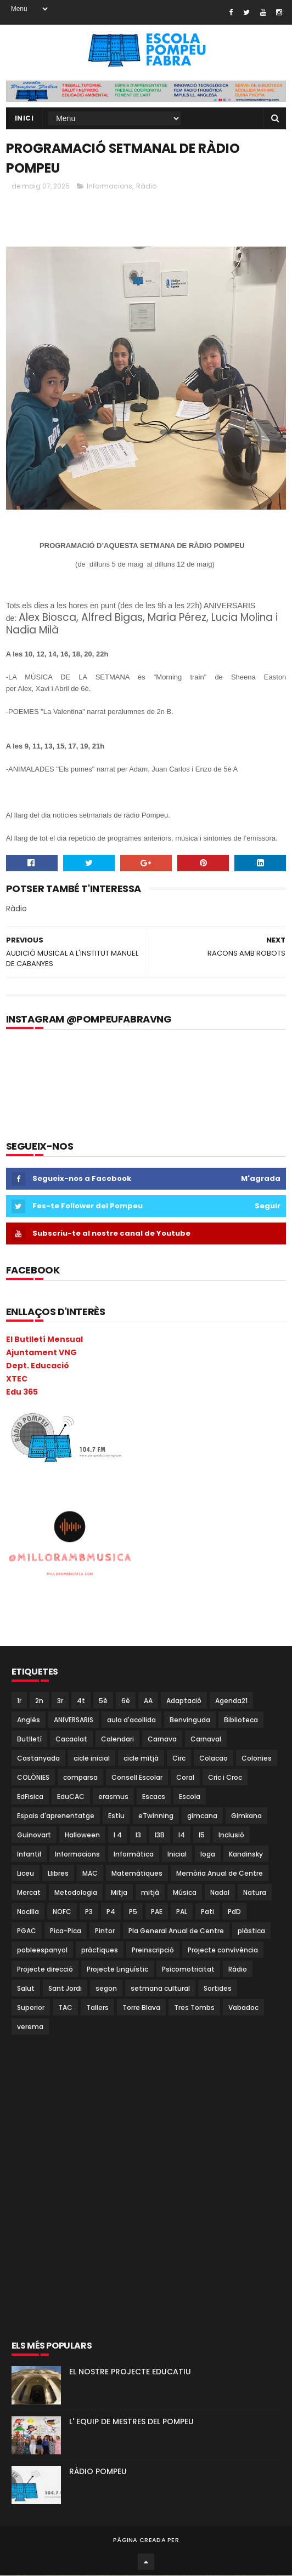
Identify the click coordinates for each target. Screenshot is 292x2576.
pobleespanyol (42, 1950)
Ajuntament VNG (41, 1353)
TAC (65, 2008)
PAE (156, 1912)
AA (148, 1701)
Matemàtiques (136, 1873)
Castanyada (38, 1758)
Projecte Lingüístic (117, 1969)
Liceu (25, 1873)
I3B (160, 1835)
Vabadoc (243, 2008)
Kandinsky (246, 1854)
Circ (179, 1758)
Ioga (207, 1854)
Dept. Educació (37, 1366)
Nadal (219, 1893)
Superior (30, 2008)
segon (106, 1989)
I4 (181, 1835)
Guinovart (34, 1835)
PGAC (26, 1931)
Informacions (109, 187)
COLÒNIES (33, 1778)
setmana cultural (160, 1989)
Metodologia (75, 1893)
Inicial (177, 1854)
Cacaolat (71, 1739)
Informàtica (134, 1854)
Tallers (97, 2008)
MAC (90, 1873)
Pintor (105, 1931)
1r (19, 1701)
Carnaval (205, 1739)
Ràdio (146, 187)
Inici (24, 118)
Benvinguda (190, 1720)
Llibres (58, 1873)
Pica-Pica (65, 1931)
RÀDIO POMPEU (98, 2471)
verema (30, 2027)
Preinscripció (153, 1950)
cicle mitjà (141, 1758)
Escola (189, 1797)
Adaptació (183, 1701)
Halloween (82, 1835)
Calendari (117, 1739)
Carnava (162, 1739)
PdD (234, 1912)
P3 (89, 1912)
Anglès (28, 1720)
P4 (110, 1912)
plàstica (251, 1931)
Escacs (153, 1797)
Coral (185, 1778)
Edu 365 (22, 1392)
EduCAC (71, 1797)
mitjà (150, 1893)
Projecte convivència (223, 1950)
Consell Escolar (136, 1778)
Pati (207, 1912)
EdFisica (30, 1797)
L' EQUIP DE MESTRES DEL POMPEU (131, 2422)
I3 (138, 1835)
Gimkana (246, 1816)
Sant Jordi (65, 1989)
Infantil (29, 1854)
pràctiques (99, 1950)
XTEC (16, 1379)
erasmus (113, 1797)
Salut (26, 1989)
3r (60, 1701)
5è (103, 1701)
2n (39, 1701)
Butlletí (29, 1739)
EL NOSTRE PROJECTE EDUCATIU (130, 2372)
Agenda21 (231, 1701)
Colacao (213, 1758)
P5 (133, 1912)
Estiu (116, 1816)
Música (184, 1893)
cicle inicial (92, 1758)
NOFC (62, 1912)
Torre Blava (141, 2008)
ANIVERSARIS (73, 1720)
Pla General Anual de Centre (176, 1931)
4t (81, 1701)
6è (125, 1701)
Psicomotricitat (188, 1969)
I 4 (118, 1835)
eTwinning (155, 1816)
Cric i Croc (225, 1778)
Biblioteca (241, 1720)
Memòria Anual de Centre (219, 1873)
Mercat (29, 1893)
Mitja (119, 1893)
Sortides (218, 1989)
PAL (181, 1912)
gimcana (202, 1816)
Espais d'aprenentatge (55, 1816)
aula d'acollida (131, 1720)
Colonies (257, 1758)
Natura (254, 1893)
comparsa (80, 1778)
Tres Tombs (194, 2008)
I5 (202, 1835)
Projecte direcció (45, 1969)
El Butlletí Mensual (44, 1340)
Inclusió (231, 1835)
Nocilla (28, 1912)
